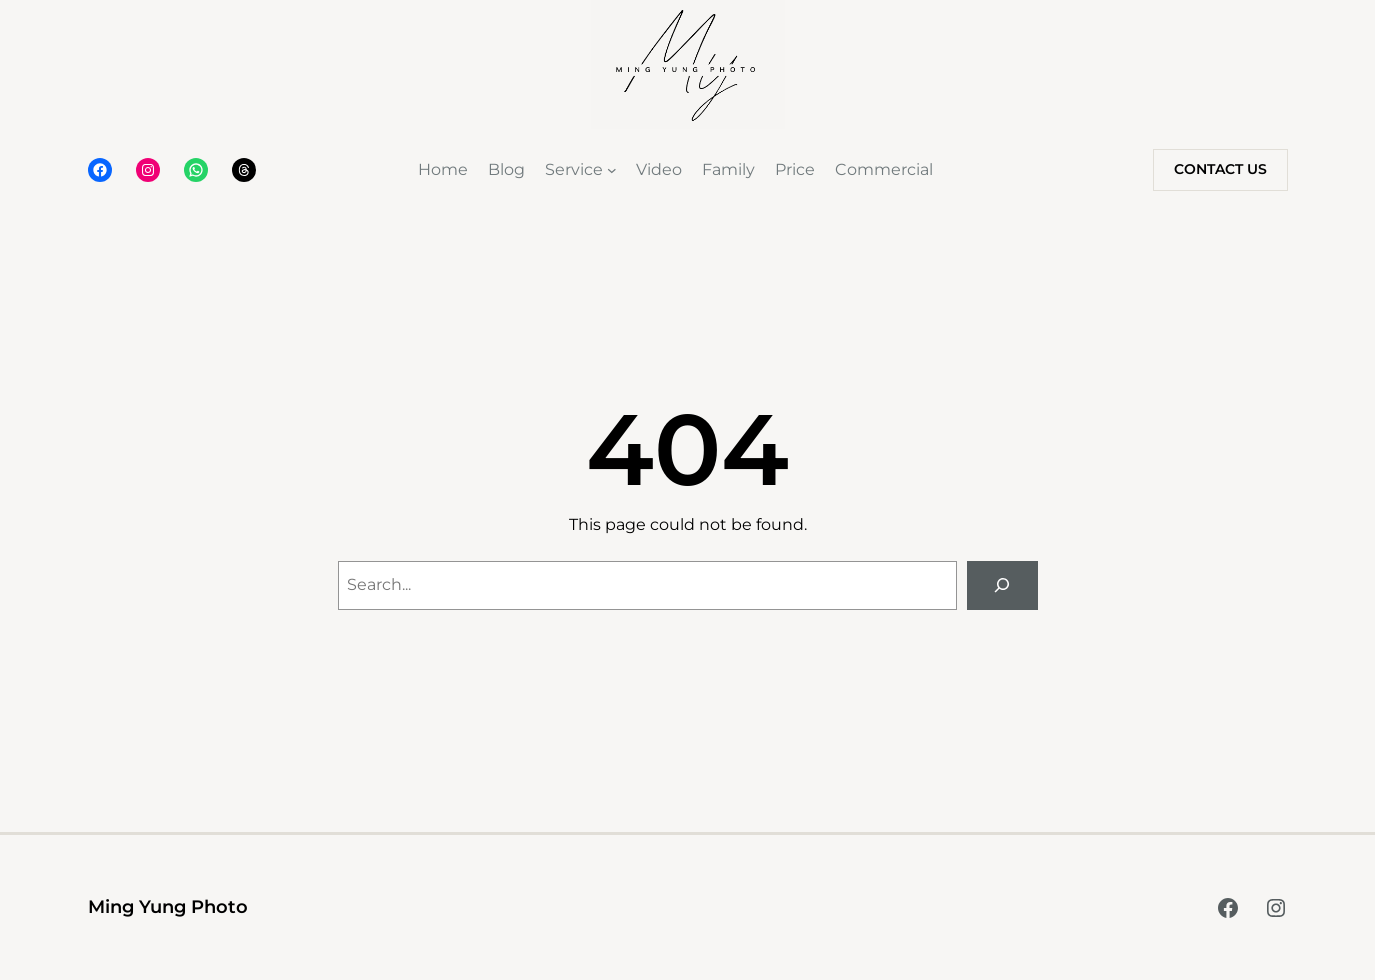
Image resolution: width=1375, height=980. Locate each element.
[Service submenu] (612, 170)
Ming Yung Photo (168, 907)
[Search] (1002, 585)
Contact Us (1220, 169)
